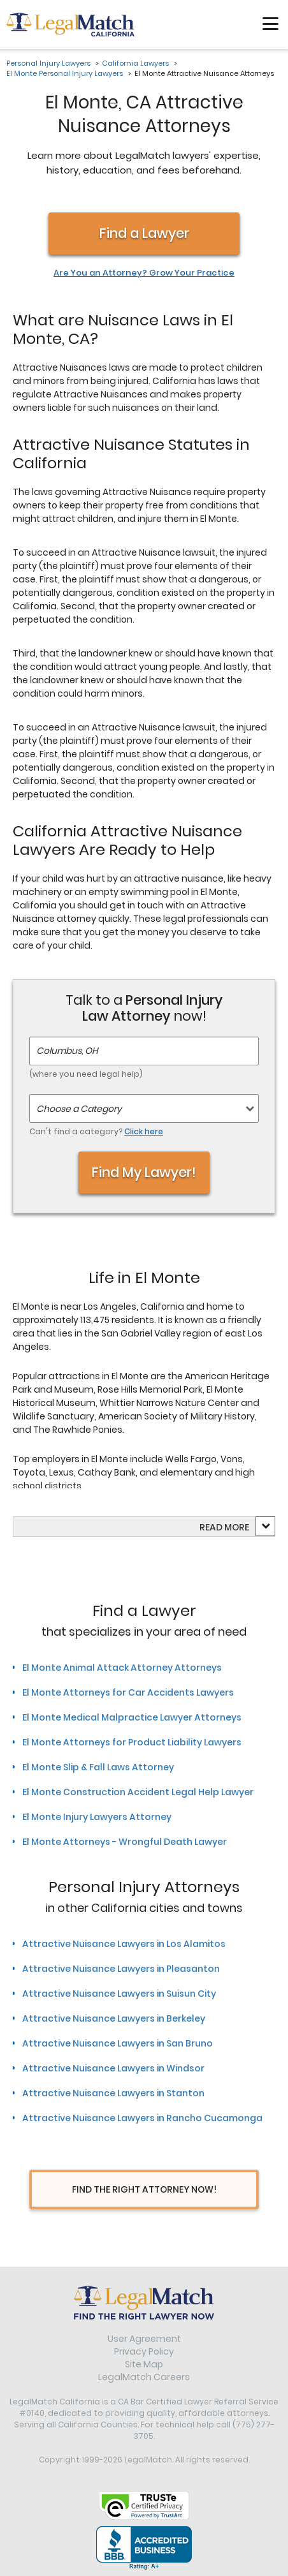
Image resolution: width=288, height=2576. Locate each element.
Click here (143, 1131)
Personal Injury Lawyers (48, 63)
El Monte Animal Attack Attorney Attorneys (122, 1667)
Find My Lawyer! (144, 1172)
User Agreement (144, 2338)
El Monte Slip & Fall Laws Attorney (98, 1767)
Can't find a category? (96, 1131)
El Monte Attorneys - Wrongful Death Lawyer (124, 1841)
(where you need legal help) (86, 1074)
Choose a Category (79, 1108)
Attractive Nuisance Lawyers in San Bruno (117, 2043)
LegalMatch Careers (144, 2377)
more (236, 1527)
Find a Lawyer (144, 233)
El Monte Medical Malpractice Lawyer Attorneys (131, 1717)
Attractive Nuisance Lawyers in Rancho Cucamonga (142, 2118)
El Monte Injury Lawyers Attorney (96, 1816)
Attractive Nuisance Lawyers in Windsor (113, 2068)
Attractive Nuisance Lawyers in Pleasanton (121, 1968)
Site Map (144, 2364)
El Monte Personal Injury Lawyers (64, 73)
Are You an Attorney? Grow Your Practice (144, 273)
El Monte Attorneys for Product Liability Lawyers (131, 1742)
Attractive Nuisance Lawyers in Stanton (113, 2093)
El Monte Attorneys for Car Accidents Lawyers (128, 1692)
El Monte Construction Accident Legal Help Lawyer (138, 1792)
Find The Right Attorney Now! (144, 2189)
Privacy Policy (144, 2351)
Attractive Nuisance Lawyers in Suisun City (119, 1993)
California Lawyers (135, 63)
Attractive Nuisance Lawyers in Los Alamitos (124, 1943)
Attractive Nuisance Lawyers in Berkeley (113, 2018)
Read (224, 1527)
